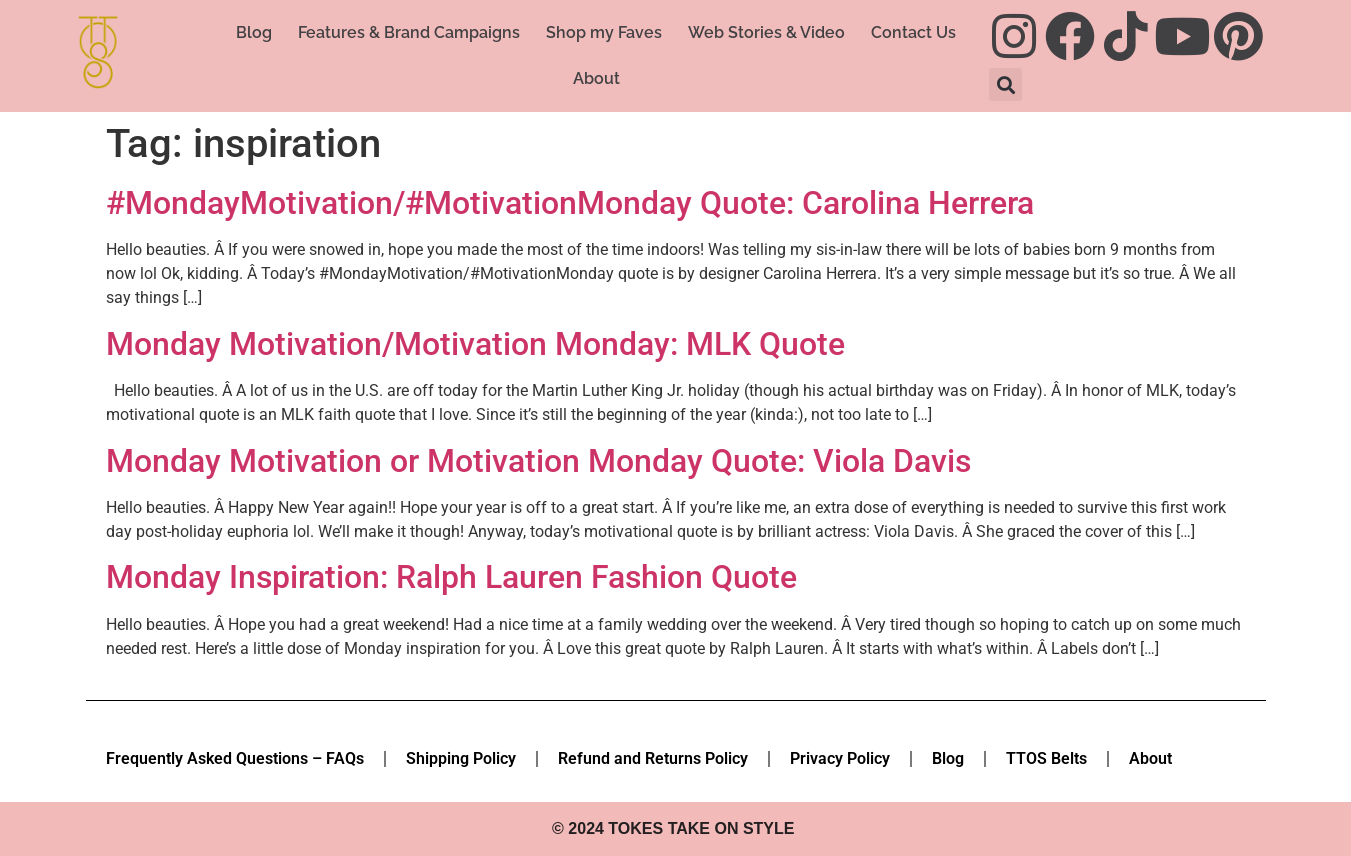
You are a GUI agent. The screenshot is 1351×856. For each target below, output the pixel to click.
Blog (254, 32)
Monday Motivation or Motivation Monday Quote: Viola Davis (538, 461)
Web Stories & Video (766, 32)
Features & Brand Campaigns (409, 32)
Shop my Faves (604, 32)
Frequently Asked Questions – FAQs (235, 758)
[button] (1005, 84)
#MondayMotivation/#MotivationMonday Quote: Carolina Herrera (570, 203)
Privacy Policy (840, 758)
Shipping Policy (461, 758)
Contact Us (913, 32)
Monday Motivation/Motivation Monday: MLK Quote (475, 344)
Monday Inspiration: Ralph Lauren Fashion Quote (451, 577)
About (596, 78)
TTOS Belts (1046, 758)
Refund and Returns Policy (653, 758)
